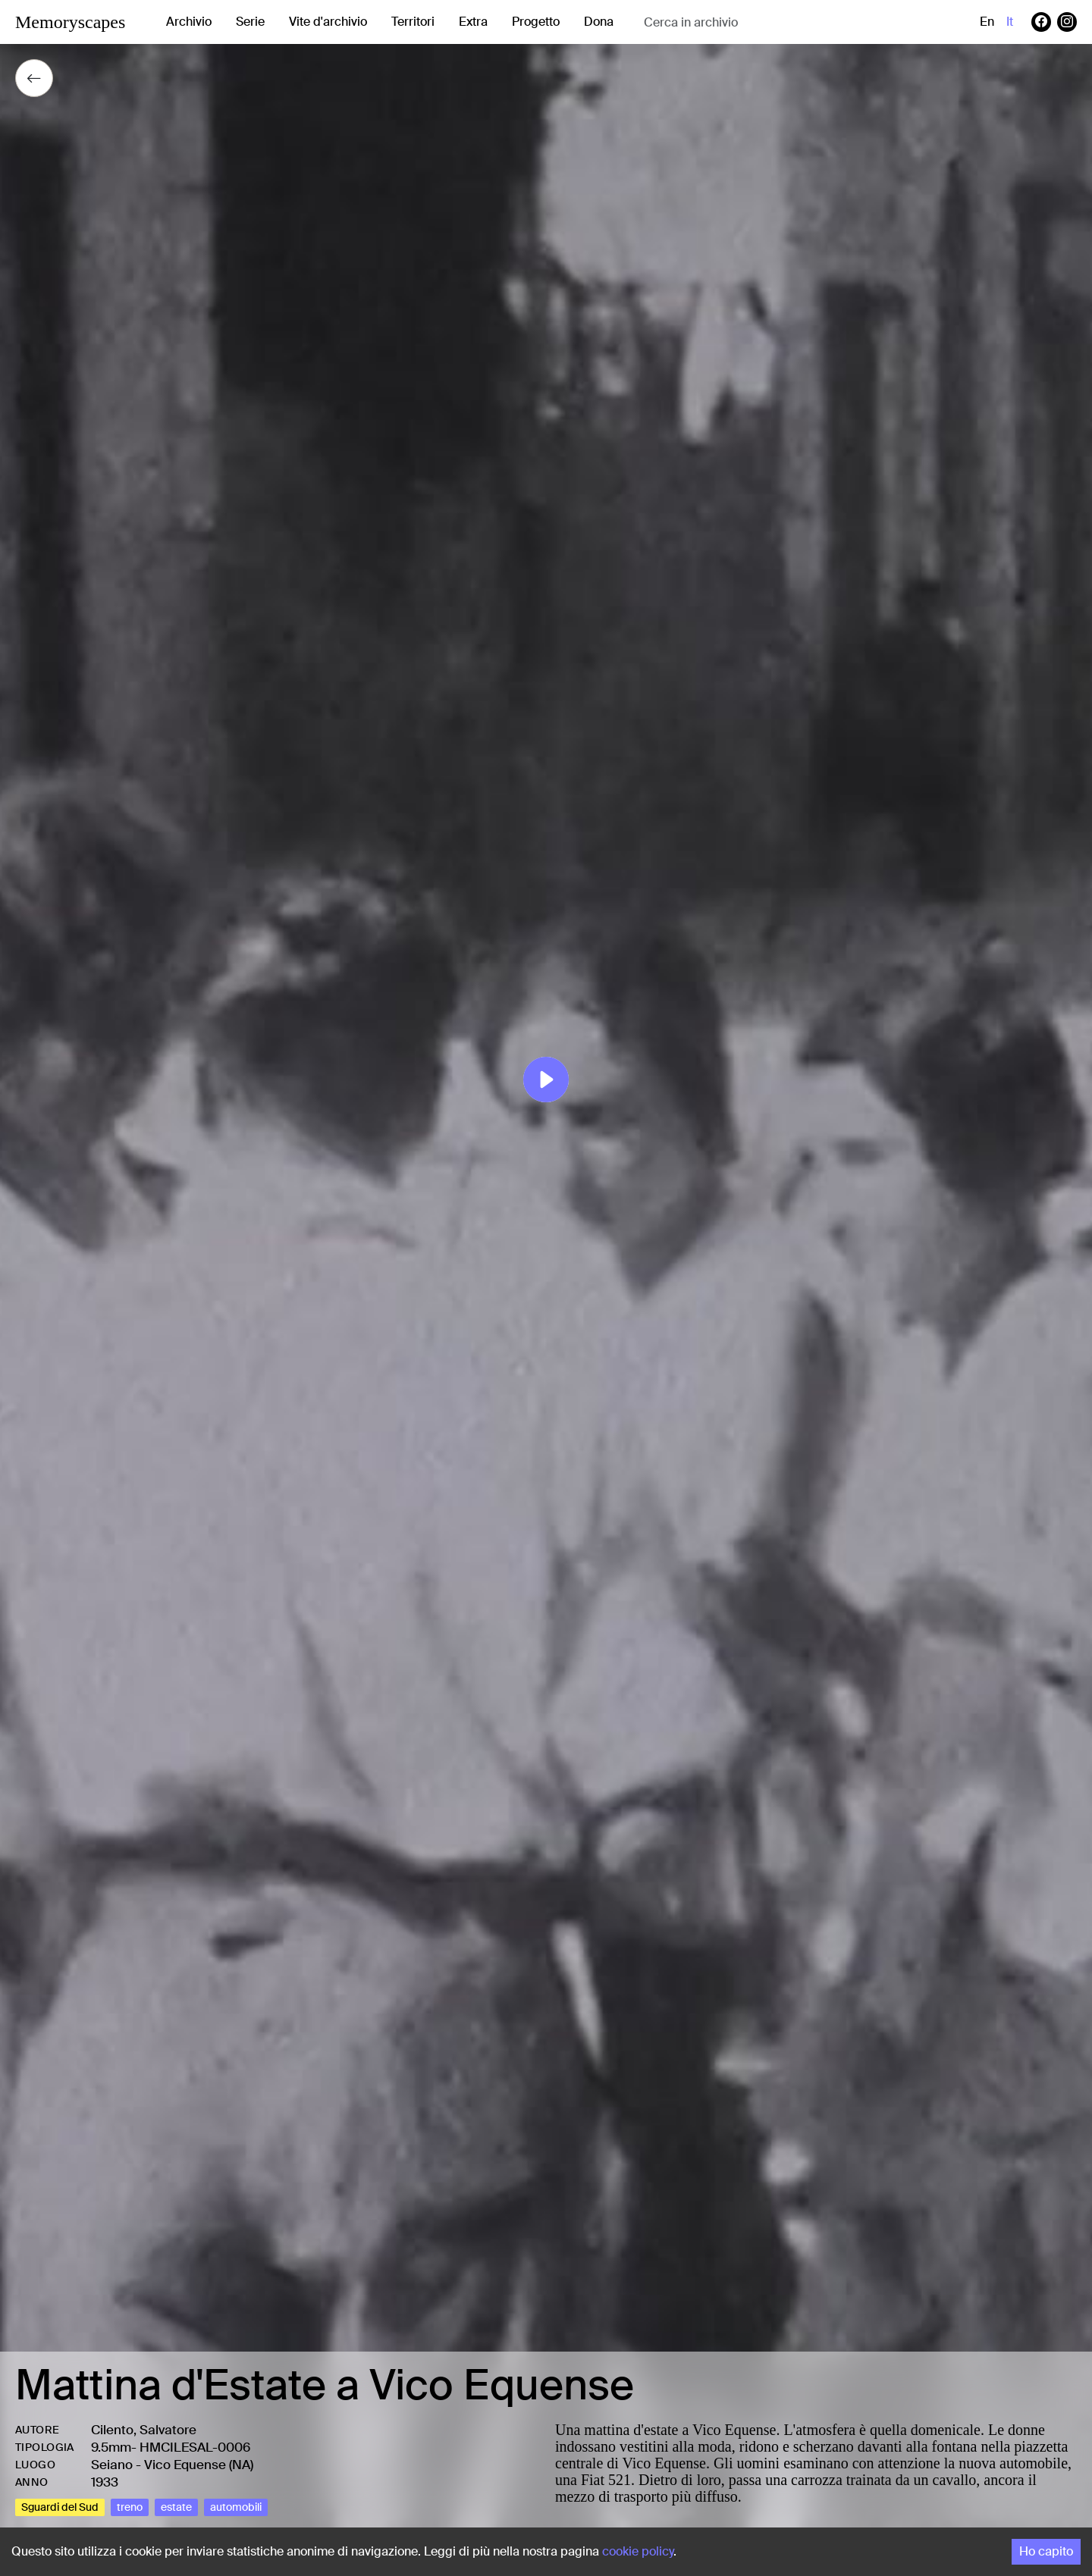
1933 (104, 2482)
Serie (250, 22)
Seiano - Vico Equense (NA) (172, 2464)
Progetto (536, 22)
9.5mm (111, 2447)
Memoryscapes (70, 22)
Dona (598, 22)
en (987, 22)
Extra (473, 22)
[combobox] (764, 22)
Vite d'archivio (328, 22)
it (1009, 22)
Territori (413, 22)
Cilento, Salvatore (143, 2429)
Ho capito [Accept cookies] (1046, 2551)
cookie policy (637, 2551)
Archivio (189, 22)
